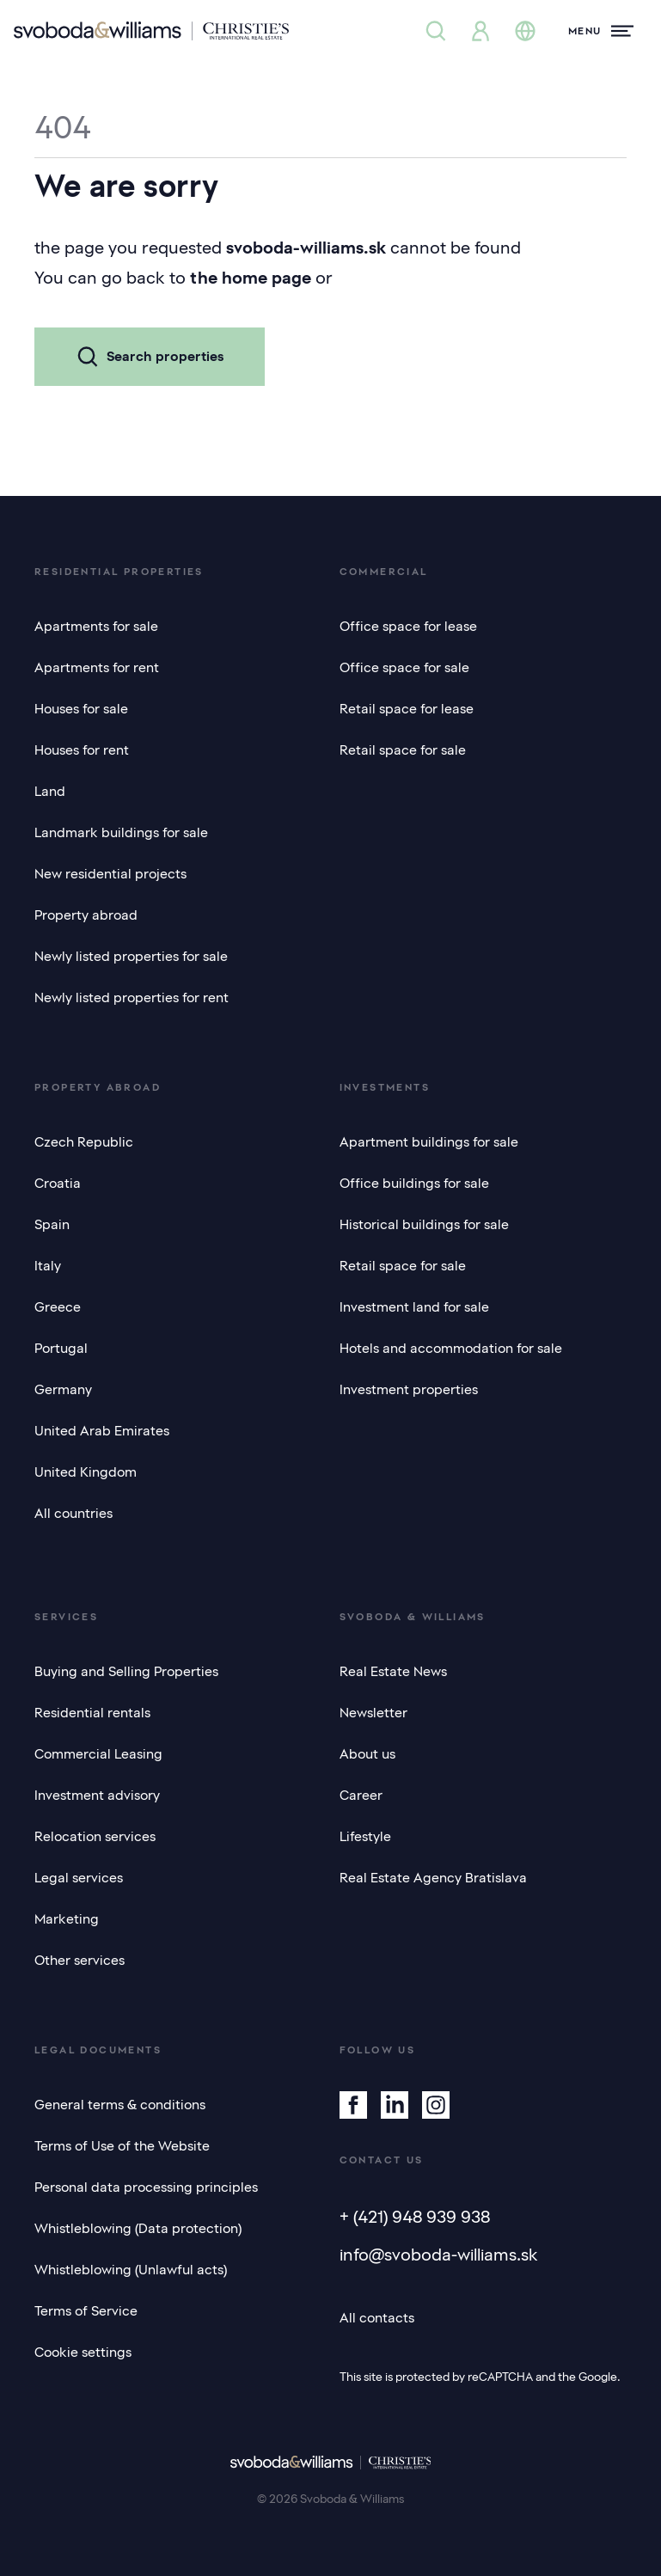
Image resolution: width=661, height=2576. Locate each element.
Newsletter (373, 1713)
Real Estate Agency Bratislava (433, 1878)
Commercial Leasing (98, 1754)
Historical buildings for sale (424, 1225)
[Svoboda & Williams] (151, 31)
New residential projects (110, 874)
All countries (73, 1513)
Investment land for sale (414, 1307)
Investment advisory (97, 1795)
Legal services (78, 1878)
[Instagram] (436, 2105)
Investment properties (409, 1390)
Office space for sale (404, 668)
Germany (63, 1390)
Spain (52, 1225)
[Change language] (525, 31)
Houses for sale (81, 709)
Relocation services (95, 1837)
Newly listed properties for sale (131, 956)
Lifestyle (365, 1837)
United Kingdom (85, 1472)
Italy (47, 1266)
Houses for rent (81, 750)
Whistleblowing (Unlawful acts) (130, 2270)
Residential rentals (92, 1713)
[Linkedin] (394, 2105)
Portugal (61, 1348)
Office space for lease (408, 626)
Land (49, 791)
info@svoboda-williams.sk (439, 2254)
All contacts (377, 2318)
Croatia (57, 1183)
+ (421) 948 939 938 (415, 2216)
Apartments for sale (96, 626)
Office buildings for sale (414, 1183)
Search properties (149, 357)
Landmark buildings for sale (121, 833)
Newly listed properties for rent (131, 998)
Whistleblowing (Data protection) (138, 2228)
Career (361, 1795)
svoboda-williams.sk (306, 247)
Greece (57, 1307)
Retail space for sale (403, 750)
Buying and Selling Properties (126, 1672)
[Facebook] (353, 2105)
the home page (250, 277)
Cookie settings (83, 2352)
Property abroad (86, 915)
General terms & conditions (119, 2105)
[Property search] (436, 31)
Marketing (66, 1919)
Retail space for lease (407, 709)
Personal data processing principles (146, 2187)
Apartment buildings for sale (429, 1142)
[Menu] (600, 31)
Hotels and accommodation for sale (451, 1348)
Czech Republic (83, 1142)
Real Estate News (393, 1672)
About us (367, 1754)
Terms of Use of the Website (122, 2146)
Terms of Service (86, 2311)
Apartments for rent (96, 668)
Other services (79, 1960)
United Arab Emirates (101, 1431)
